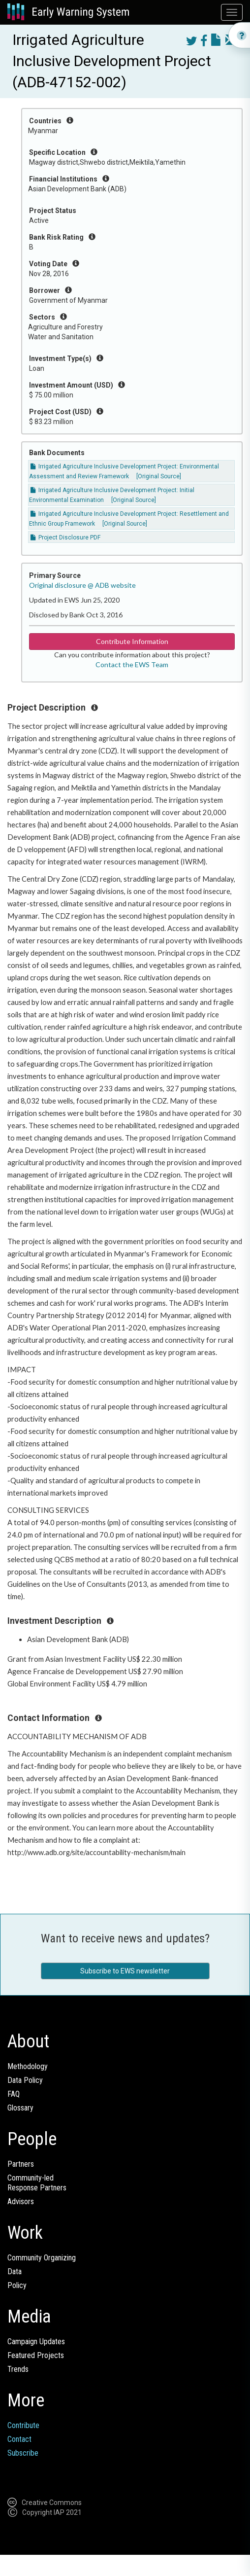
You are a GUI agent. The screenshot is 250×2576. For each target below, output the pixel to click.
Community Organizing (41, 2257)
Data (14, 2271)
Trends (18, 2369)
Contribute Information (132, 641)
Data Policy (25, 2080)
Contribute (23, 2425)
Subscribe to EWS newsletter (125, 1971)
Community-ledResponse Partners (36, 2182)
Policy (17, 2285)
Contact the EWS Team (131, 664)
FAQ (13, 2094)
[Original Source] (158, 476)
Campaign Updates (36, 2341)
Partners (20, 2164)
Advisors (20, 2201)
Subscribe (22, 2453)
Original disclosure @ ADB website (82, 585)
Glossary (20, 2107)
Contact (19, 2439)
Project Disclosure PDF (65, 537)
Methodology (27, 2066)
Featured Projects (35, 2355)
